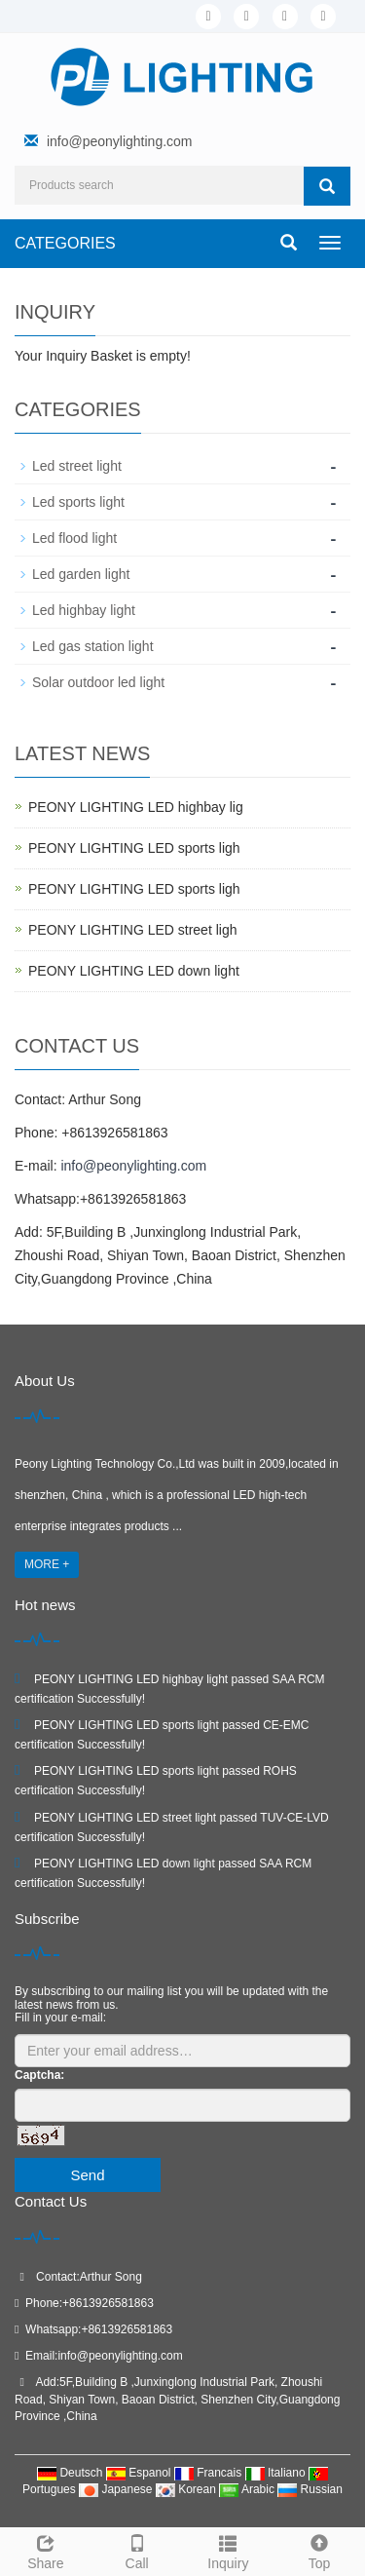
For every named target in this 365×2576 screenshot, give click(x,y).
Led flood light (74, 538)
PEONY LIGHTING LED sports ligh (134, 848)
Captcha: (39, 2075)
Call (137, 2549)
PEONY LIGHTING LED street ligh (132, 930)
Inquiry (228, 2549)
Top (319, 2549)
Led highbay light (83, 610)
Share (45, 2549)
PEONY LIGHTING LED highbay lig (135, 807)
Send (87, 2175)
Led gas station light (93, 646)
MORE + (46, 1564)
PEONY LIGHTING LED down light (133, 971)
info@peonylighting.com (120, 141)
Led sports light (78, 502)
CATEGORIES (65, 243)
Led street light (77, 466)
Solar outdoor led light (98, 682)
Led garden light (80, 574)
